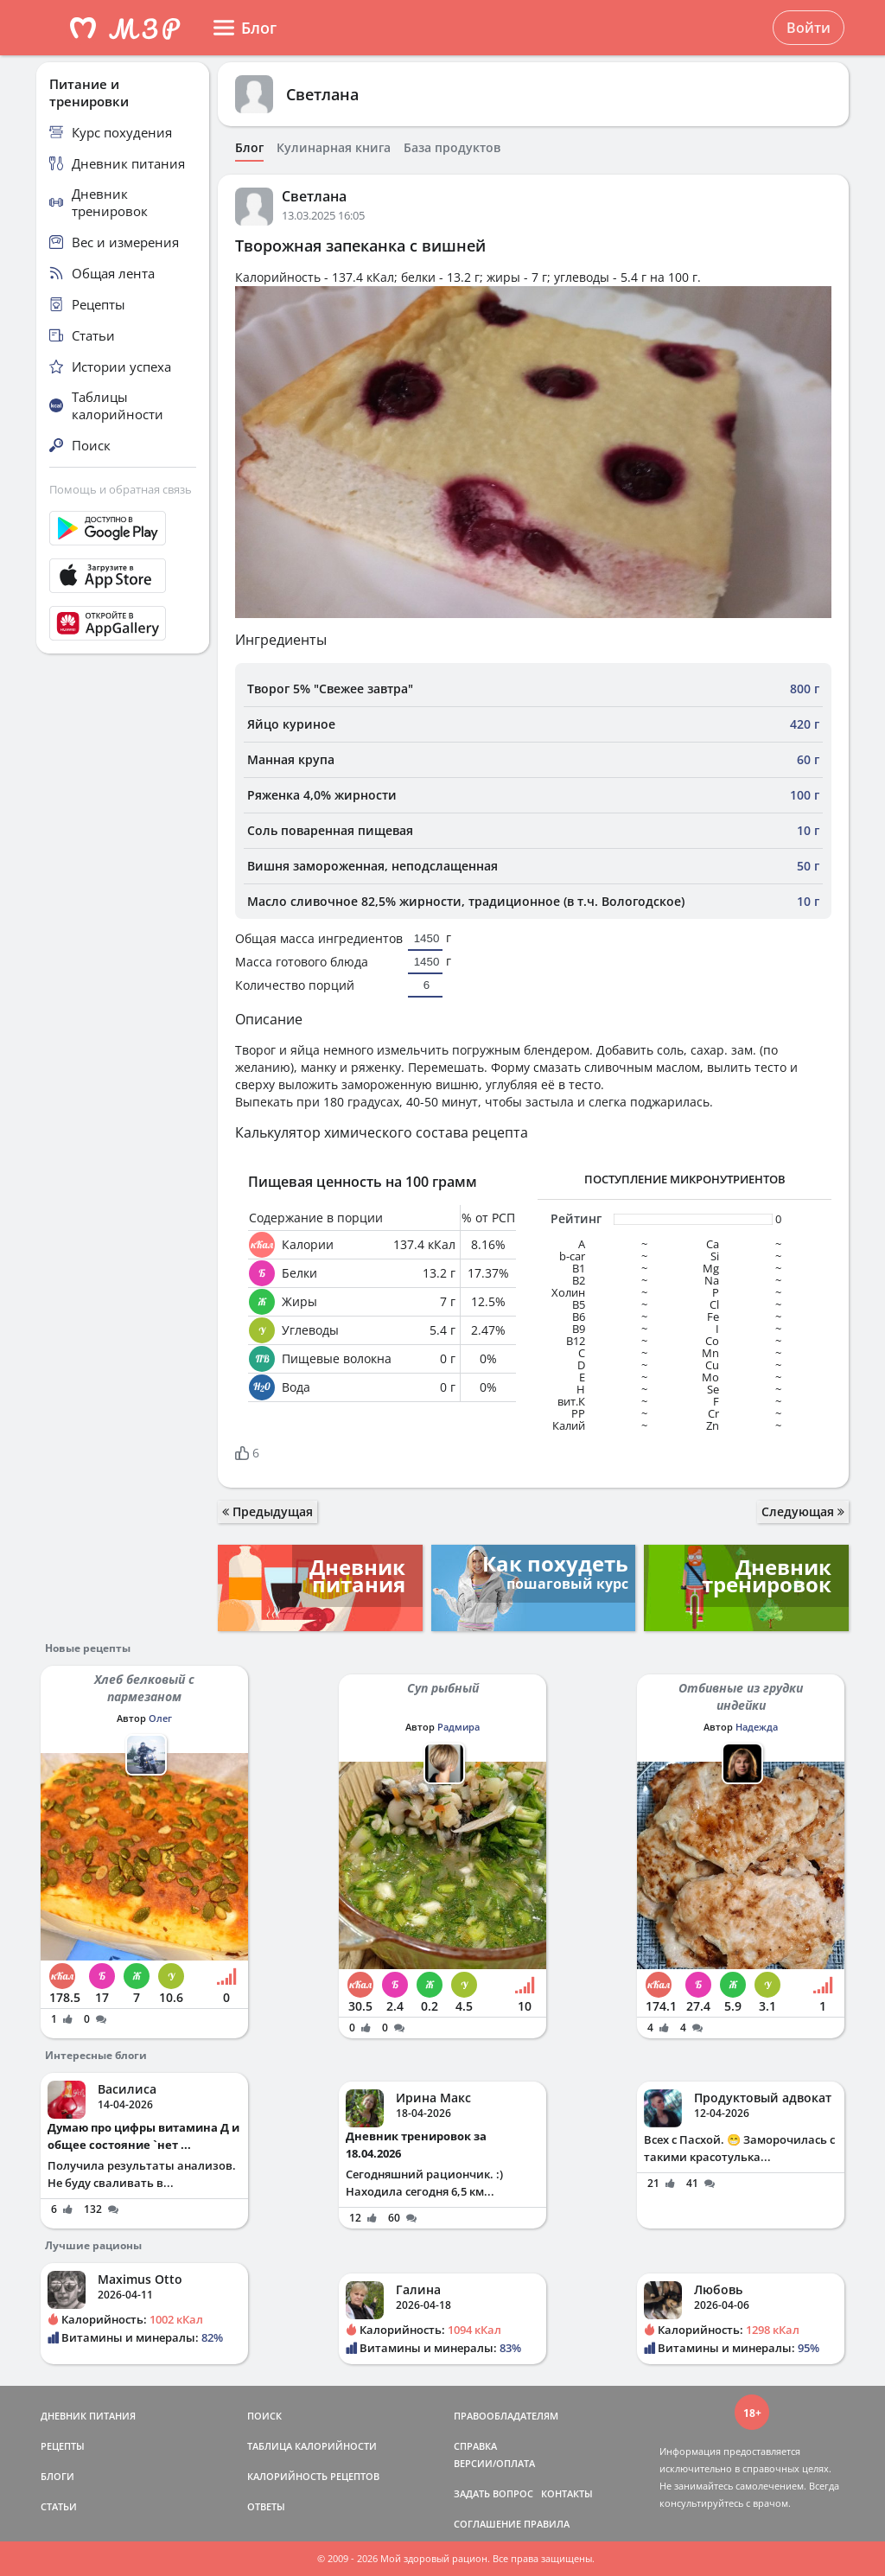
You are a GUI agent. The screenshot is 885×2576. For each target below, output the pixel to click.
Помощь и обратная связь (120, 489)
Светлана (322, 94)
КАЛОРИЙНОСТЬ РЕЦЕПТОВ (313, 2476)
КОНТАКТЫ (567, 2493)
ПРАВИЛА (547, 2523)
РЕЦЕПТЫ (63, 2445)
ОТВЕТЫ (266, 2506)
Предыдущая (267, 1511)
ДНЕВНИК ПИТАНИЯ (88, 2415)
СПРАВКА (475, 2445)
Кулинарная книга (334, 148)
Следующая (802, 1511)
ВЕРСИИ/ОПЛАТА (494, 2463)
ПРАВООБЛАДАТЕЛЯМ (506, 2415)
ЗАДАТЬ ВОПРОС (493, 2493)
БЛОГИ (57, 2476)
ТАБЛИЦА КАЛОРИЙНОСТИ (312, 2445)
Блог (249, 148)
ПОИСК (264, 2415)
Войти (808, 27)
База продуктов (452, 148)
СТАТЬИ (59, 2506)
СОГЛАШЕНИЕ (487, 2523)
